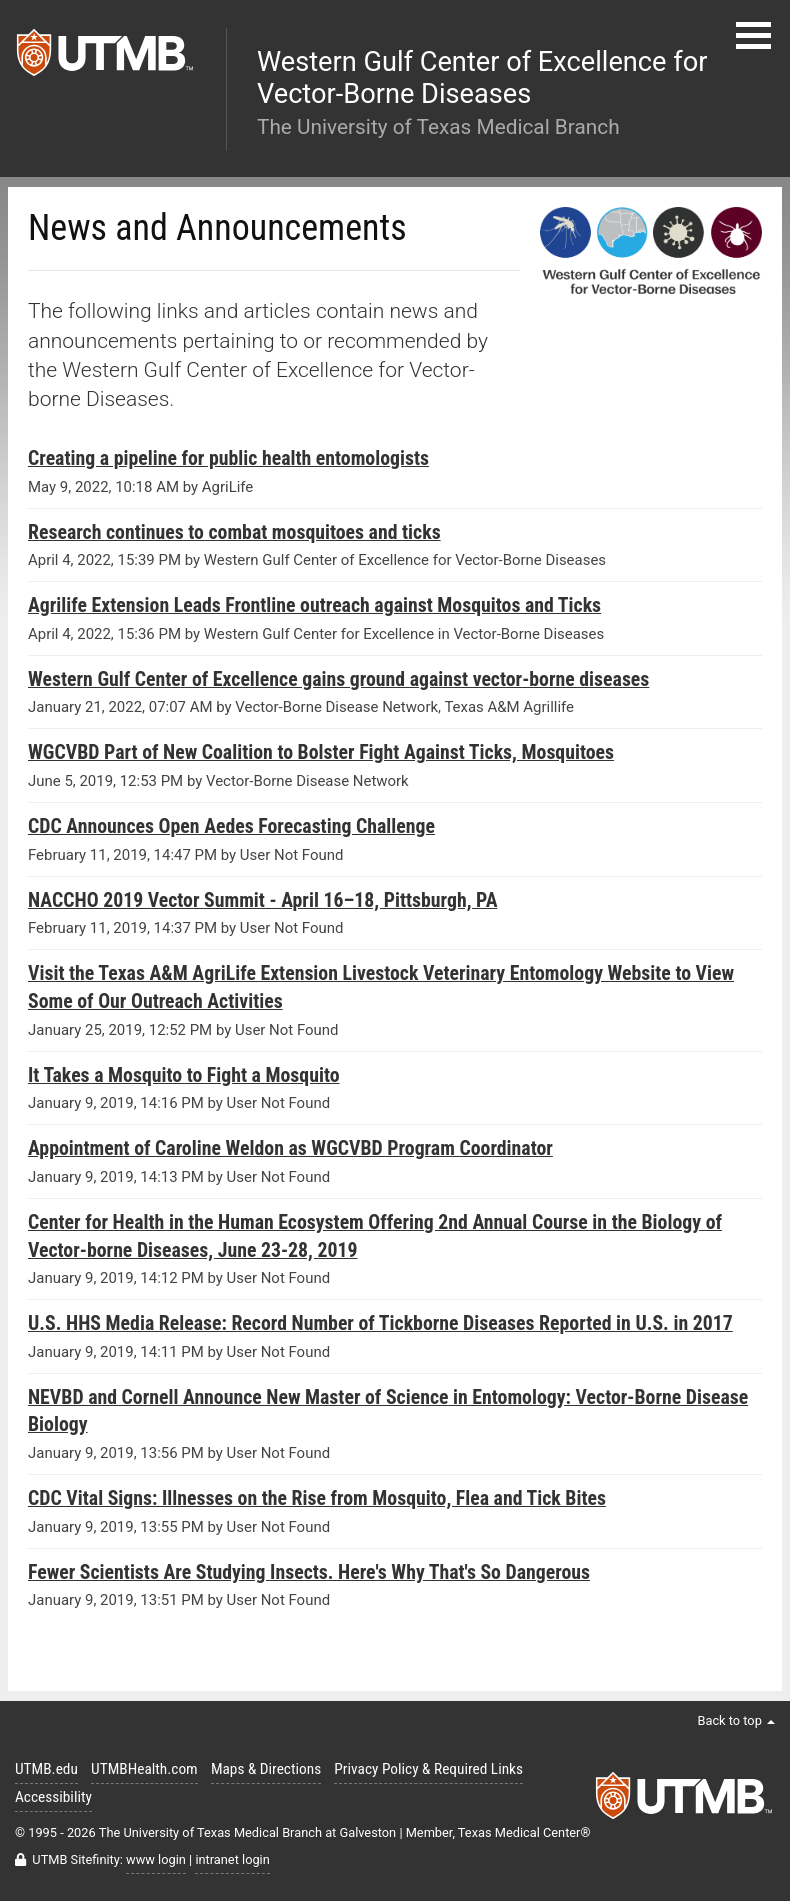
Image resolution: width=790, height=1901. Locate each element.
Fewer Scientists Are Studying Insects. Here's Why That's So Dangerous (309, 1572)
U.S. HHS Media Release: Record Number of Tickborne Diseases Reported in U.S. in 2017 (380, 1323)
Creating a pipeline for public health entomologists (228, 458)
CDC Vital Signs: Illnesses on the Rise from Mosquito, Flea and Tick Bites (317, 1498)
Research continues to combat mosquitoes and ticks (234, 532)
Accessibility (53, 1797)
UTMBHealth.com (144, 1769)
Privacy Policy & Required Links (428, 1769)
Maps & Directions (266, 1769)
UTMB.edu (46, 1769)
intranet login (232, 1859)
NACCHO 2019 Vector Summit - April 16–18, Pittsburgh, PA (262, 900)
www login (156, 1859)
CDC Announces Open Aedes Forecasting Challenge (231, 826)
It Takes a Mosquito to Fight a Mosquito (184, 1075)
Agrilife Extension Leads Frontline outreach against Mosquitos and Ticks (314, 605)
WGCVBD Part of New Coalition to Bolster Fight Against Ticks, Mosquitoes (321, 752)
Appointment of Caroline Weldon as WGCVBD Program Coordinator (290, 1148)
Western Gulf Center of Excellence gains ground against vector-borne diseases (338, 679)
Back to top (736, 1720)
